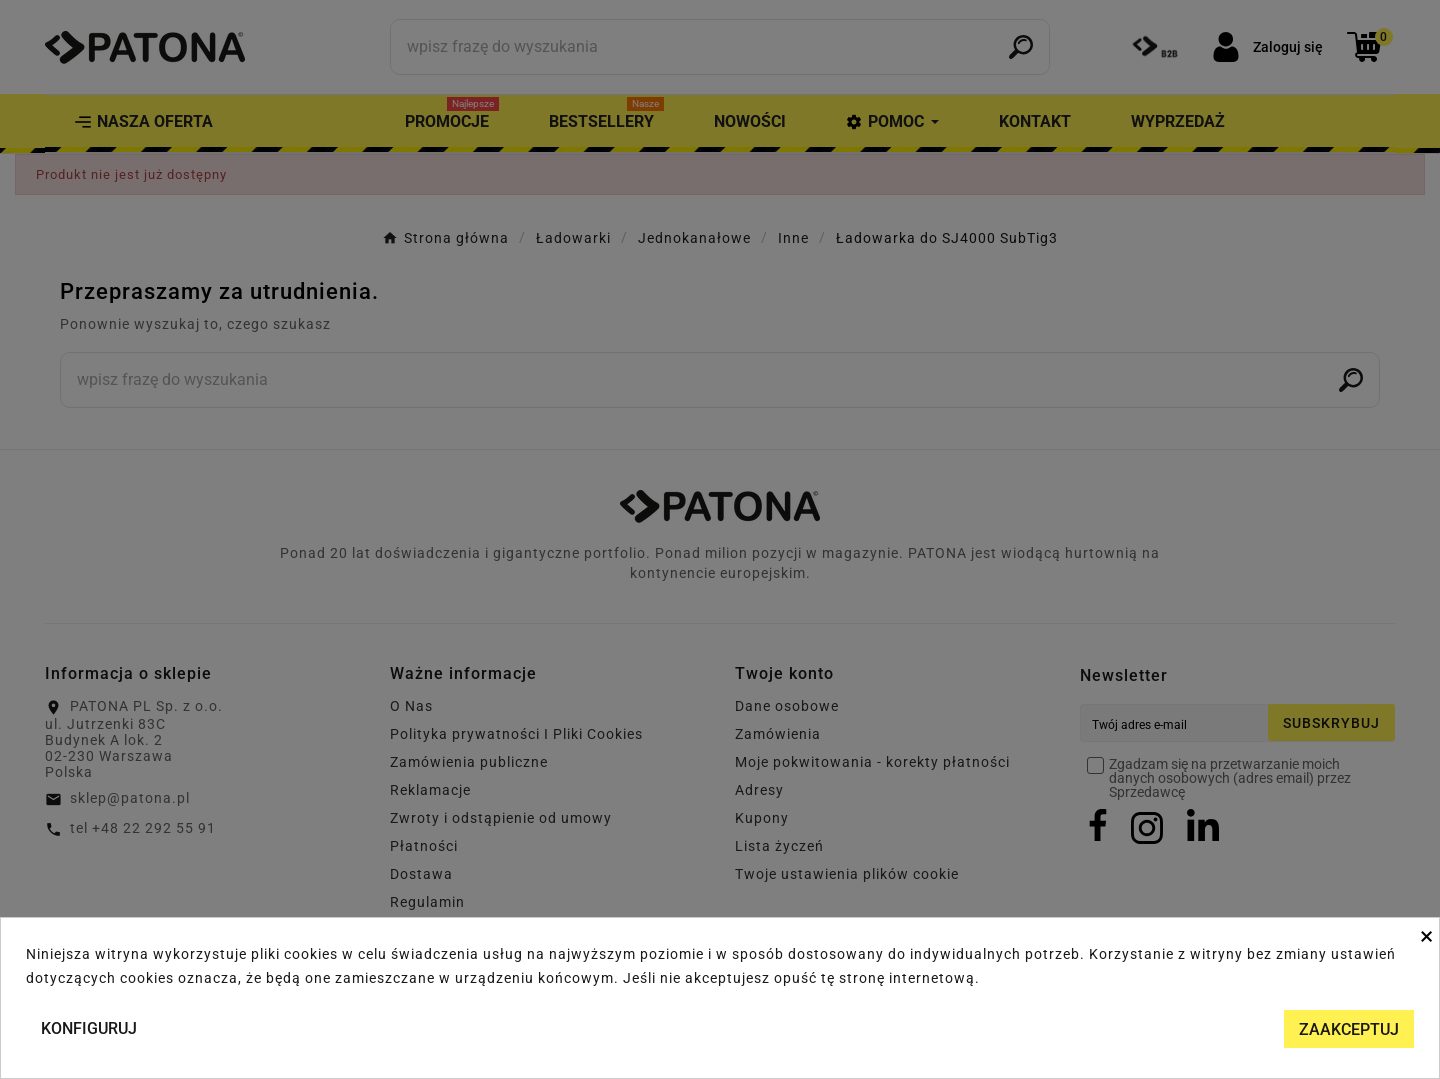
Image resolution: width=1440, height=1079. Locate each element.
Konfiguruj (89, 1028)
